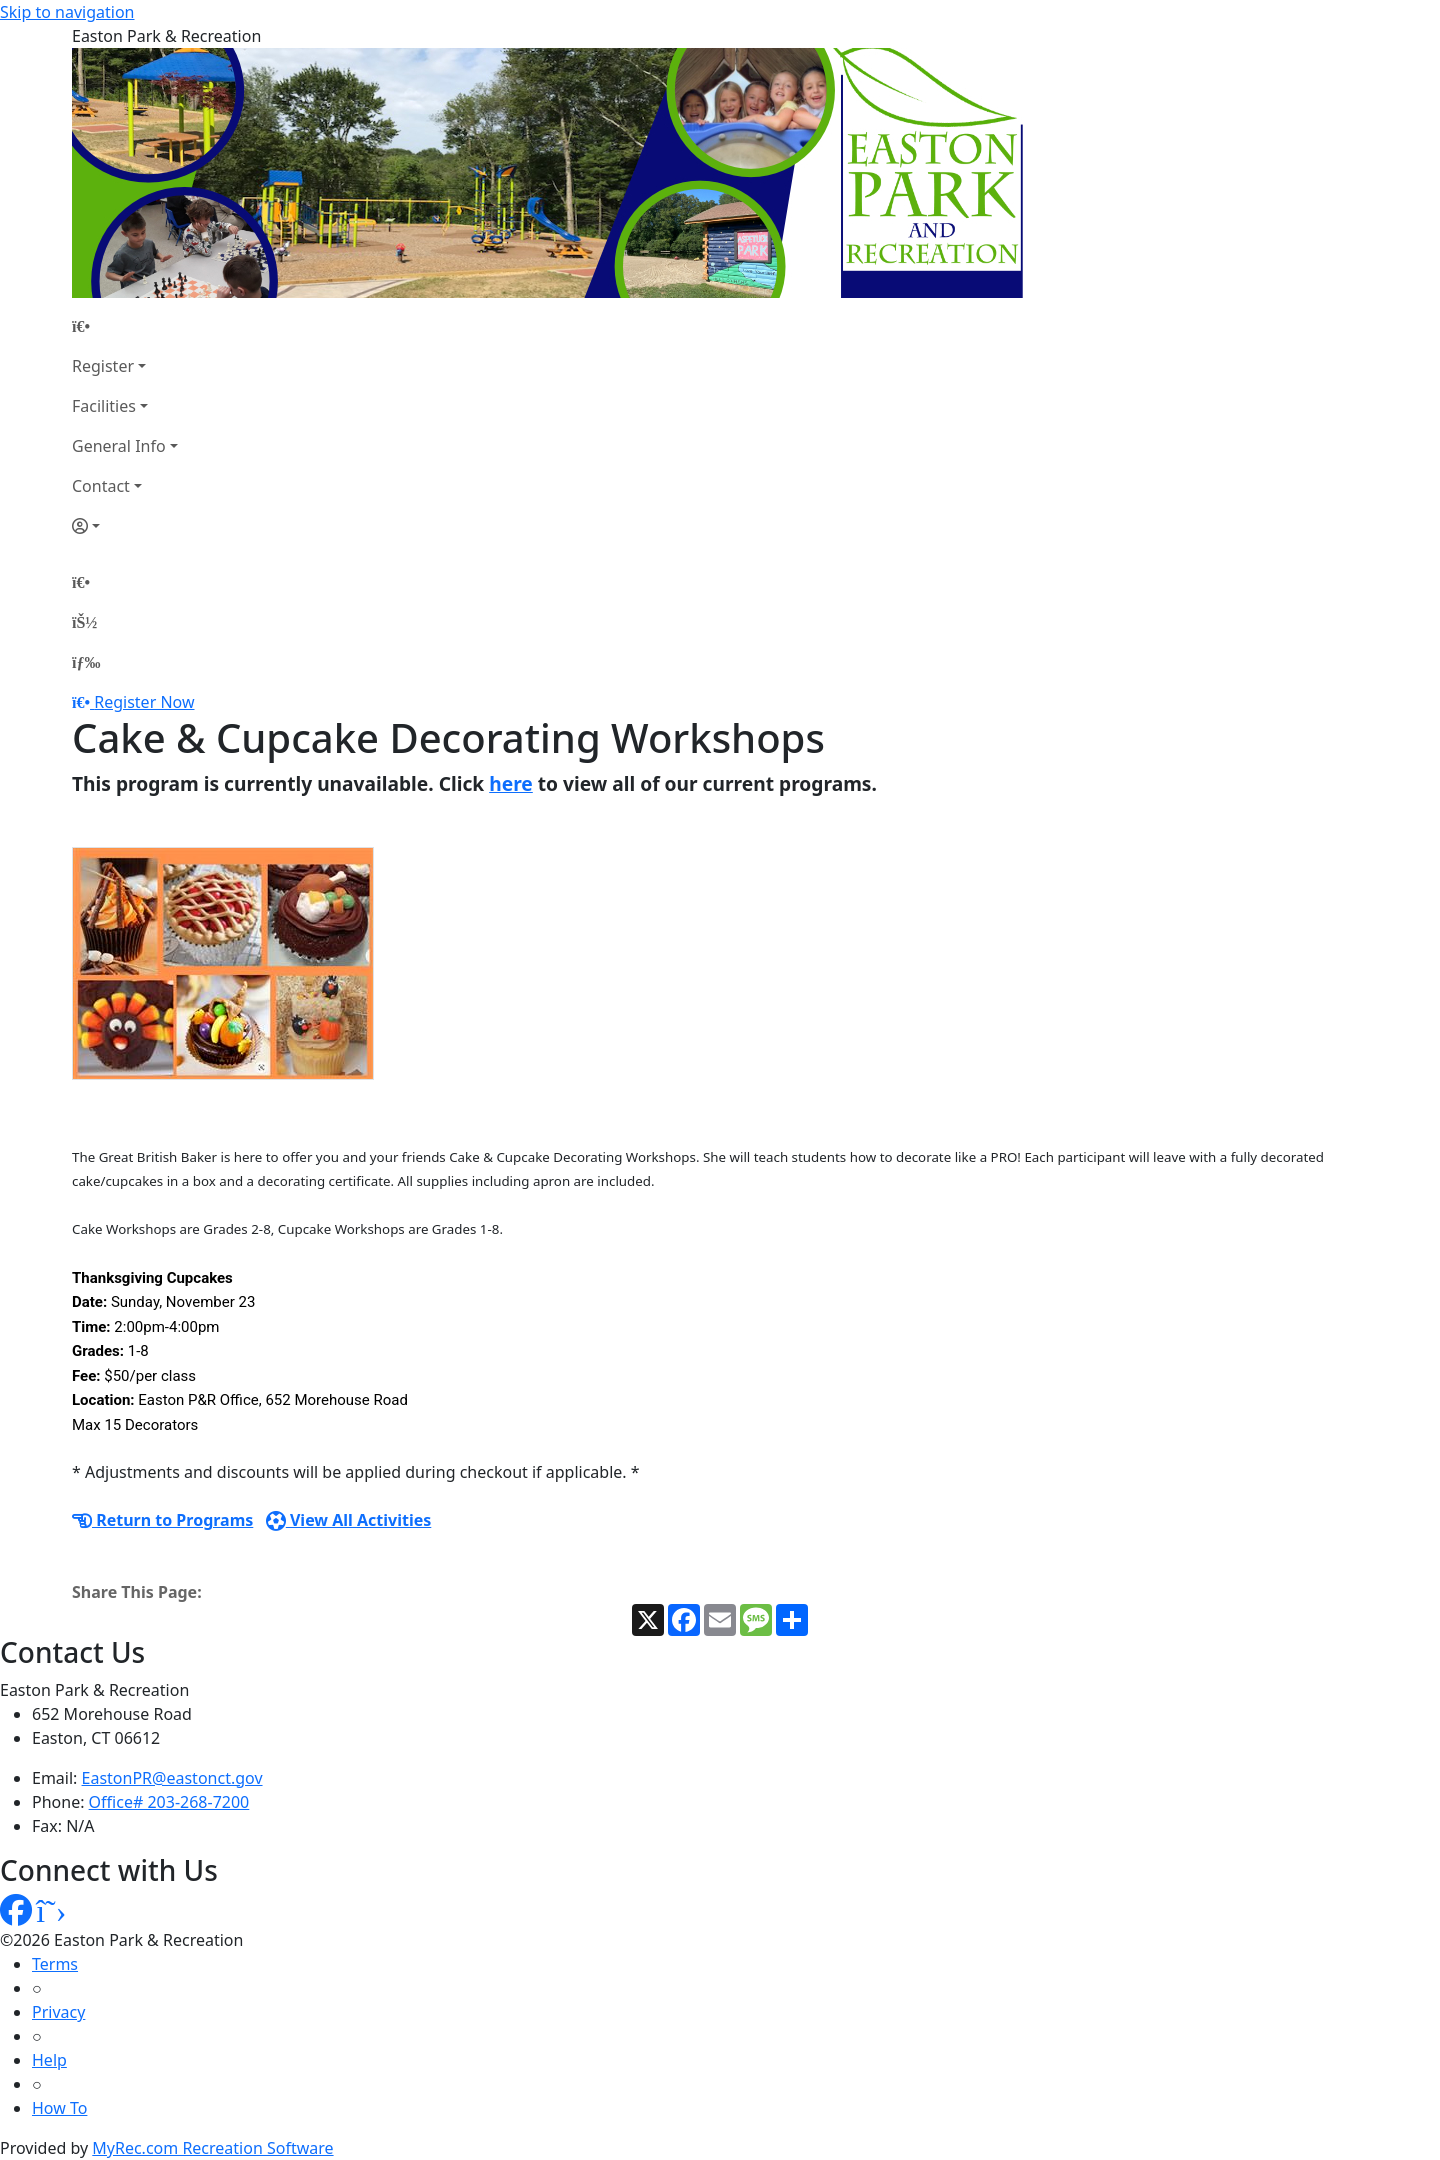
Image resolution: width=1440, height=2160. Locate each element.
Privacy (58, 2012)
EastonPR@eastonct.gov (172, 1778)
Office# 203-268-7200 (169, 1802)
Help (49, 2060)
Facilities (104, 406)
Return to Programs (162, 1520)
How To (59, 2108)
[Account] (125, 526)
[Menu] (86, 662)
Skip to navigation (67, 12)
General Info (119, 446)
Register (103, 366)
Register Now (144, 702)
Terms (55, 1964)
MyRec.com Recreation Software (212, 2148)
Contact (101, 486)
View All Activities (349, 1520)
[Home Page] (125, 326)
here (511, 783)
